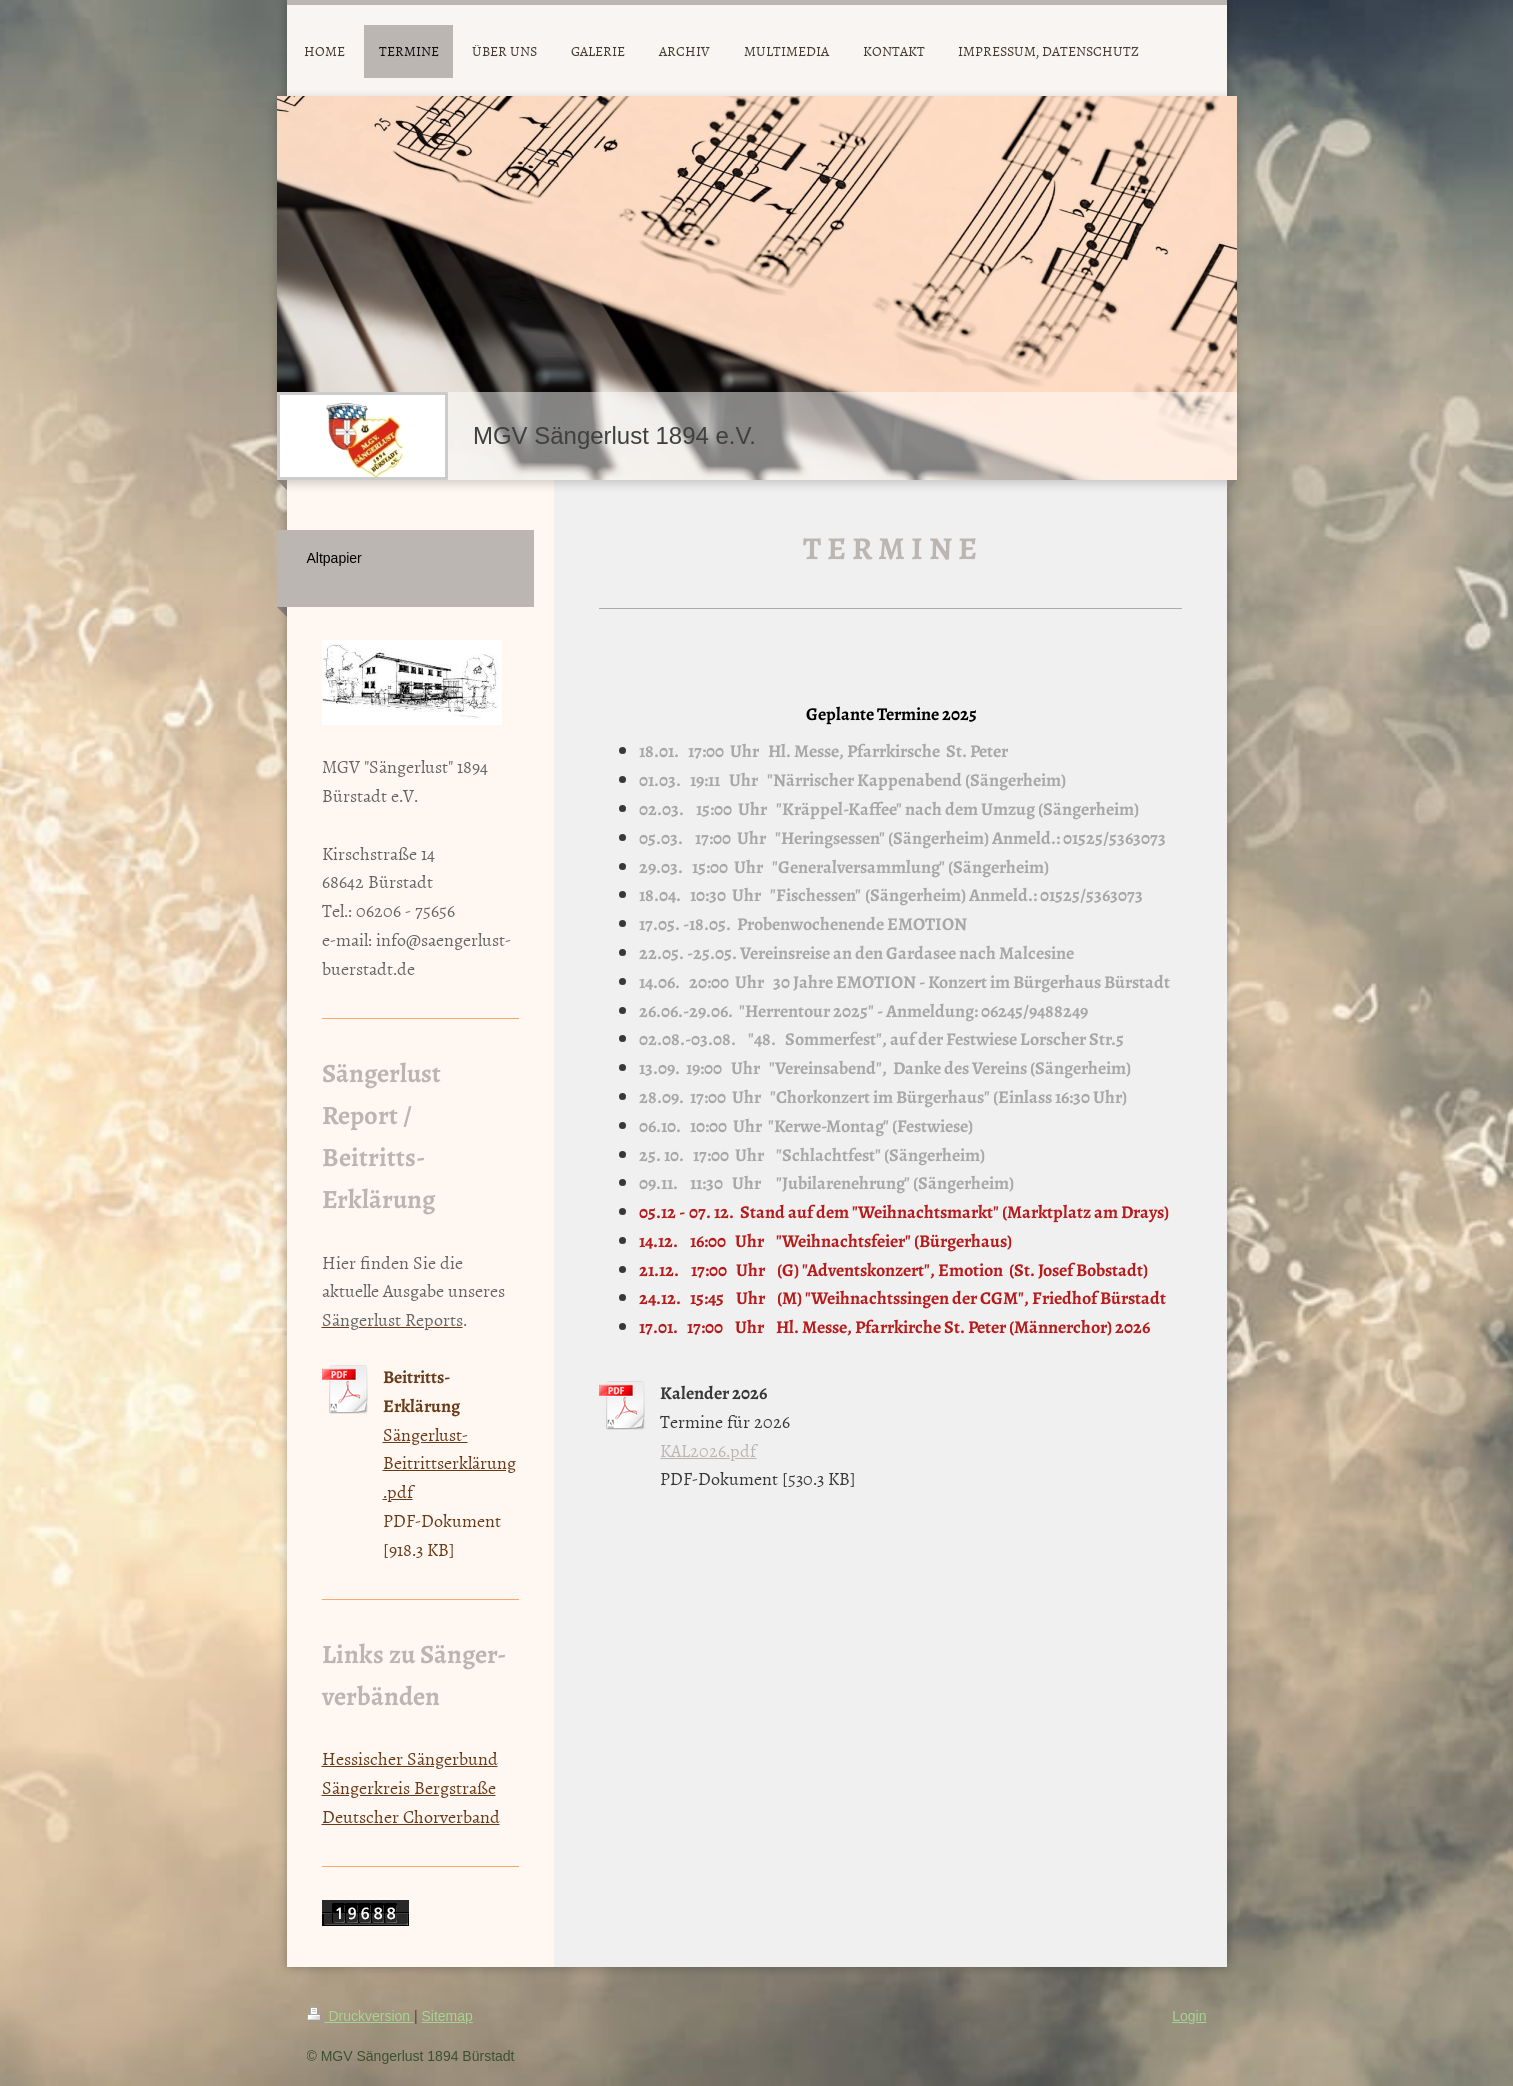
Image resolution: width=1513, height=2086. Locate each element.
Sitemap (447, 2016)
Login (1189, 2016)
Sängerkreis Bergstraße (409, 1787)
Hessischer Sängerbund (410, 1758)
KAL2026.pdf (708, 1450)
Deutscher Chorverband (411, 1816)
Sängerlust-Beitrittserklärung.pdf (449, 1463)
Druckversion (360, 2016)
